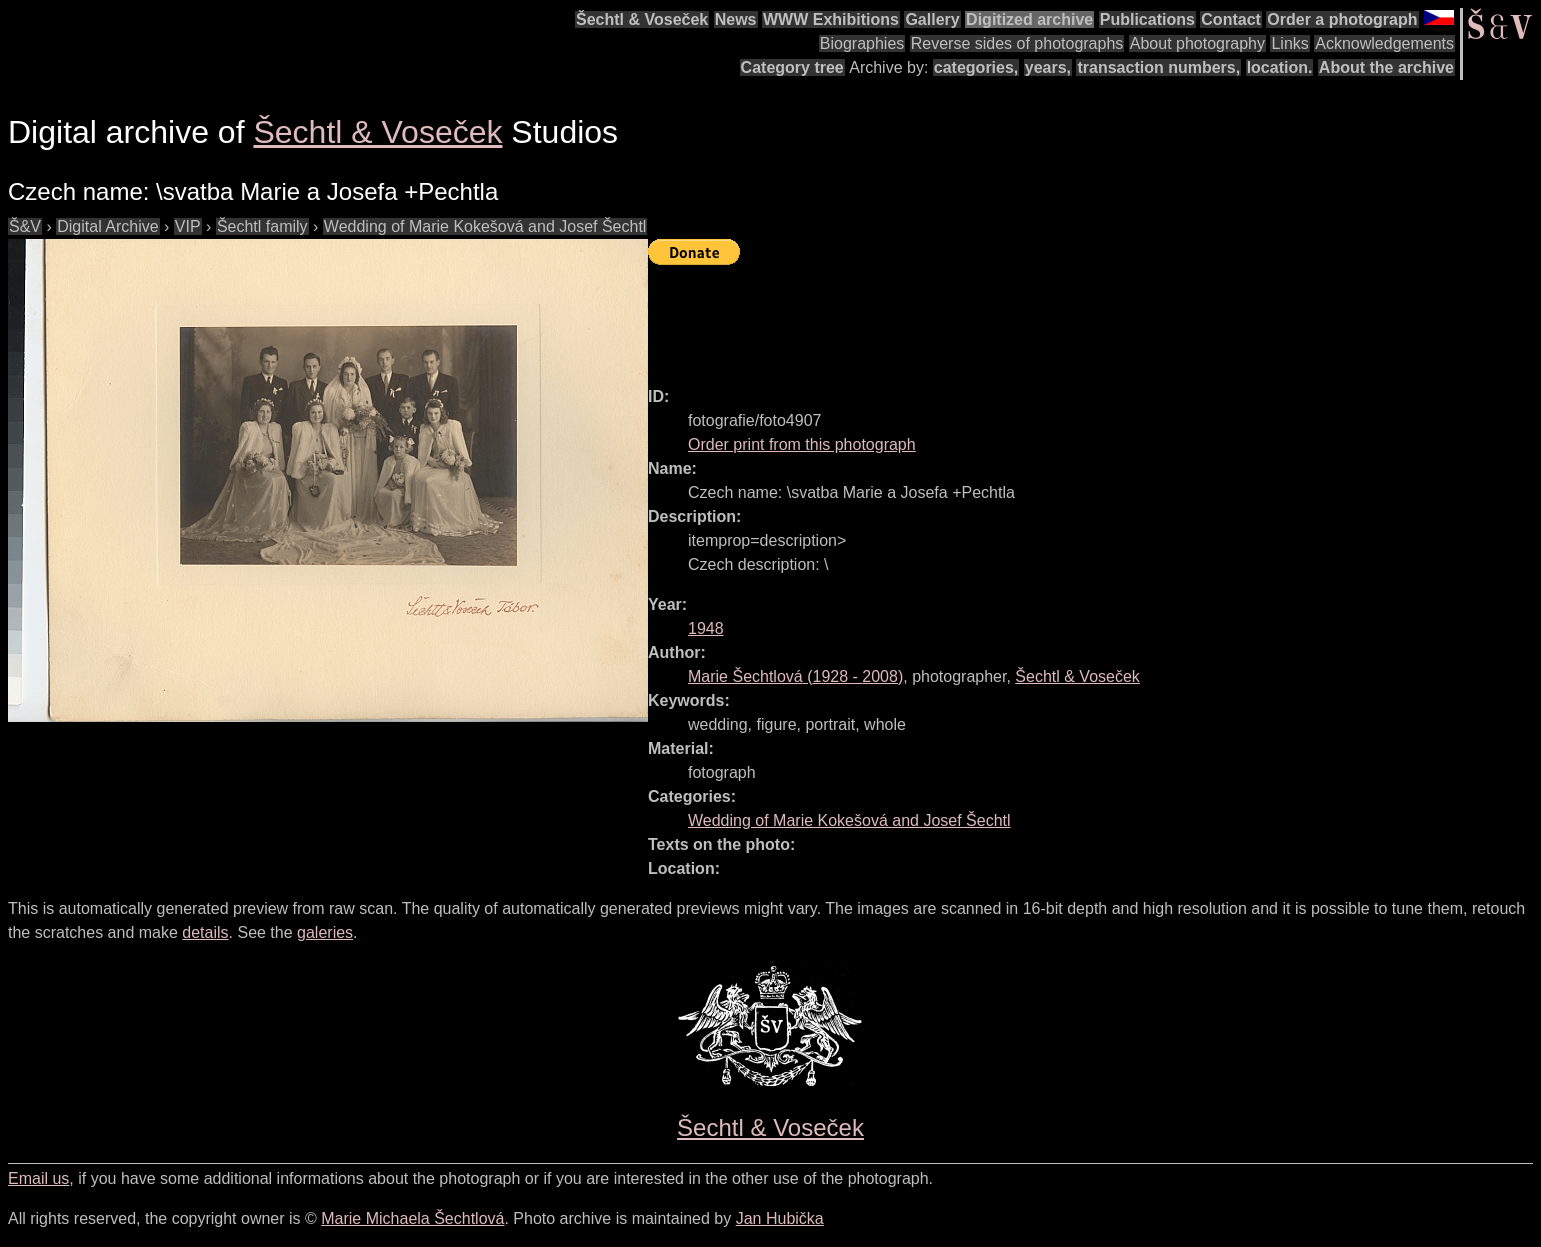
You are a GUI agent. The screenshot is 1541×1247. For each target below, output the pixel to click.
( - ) (795, 676)
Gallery (932, 19)
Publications (1147, 19)
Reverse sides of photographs (1017, 43)
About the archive (1386, 67)
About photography (1197, 43)
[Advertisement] (1012, 317)
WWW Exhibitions (831, 19)
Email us (38, 1178)
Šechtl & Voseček (642, 19)
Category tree (792, 67)
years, (1048, 67)
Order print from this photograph (802, 444)
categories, (976, 67)
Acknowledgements (1384, 43)
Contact (1231, 19)
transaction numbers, (1158, 67)
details (205, 932)
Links (1289, 43)
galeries (325, 932)
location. (1280, 67)
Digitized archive (1029, 19)
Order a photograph (1342, 19)
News (736, 19)
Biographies (862, 43)
